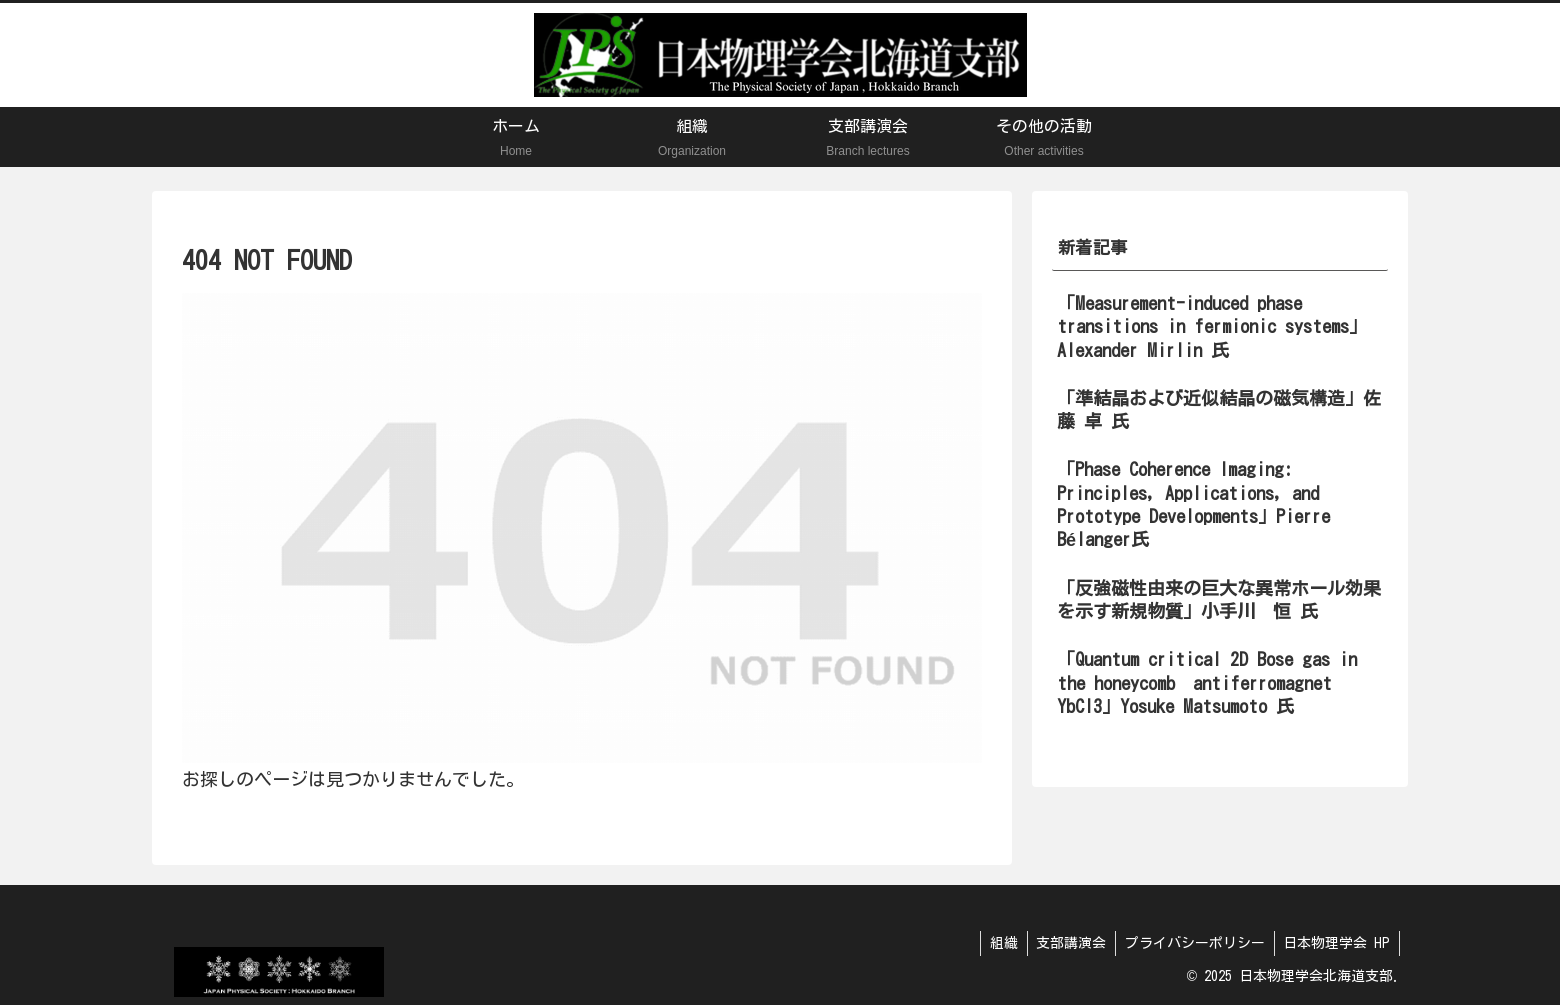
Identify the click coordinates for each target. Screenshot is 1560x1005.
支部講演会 (1065, 943)
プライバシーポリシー (1191, 943)
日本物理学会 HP (1335, 943)
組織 (995, 943)
